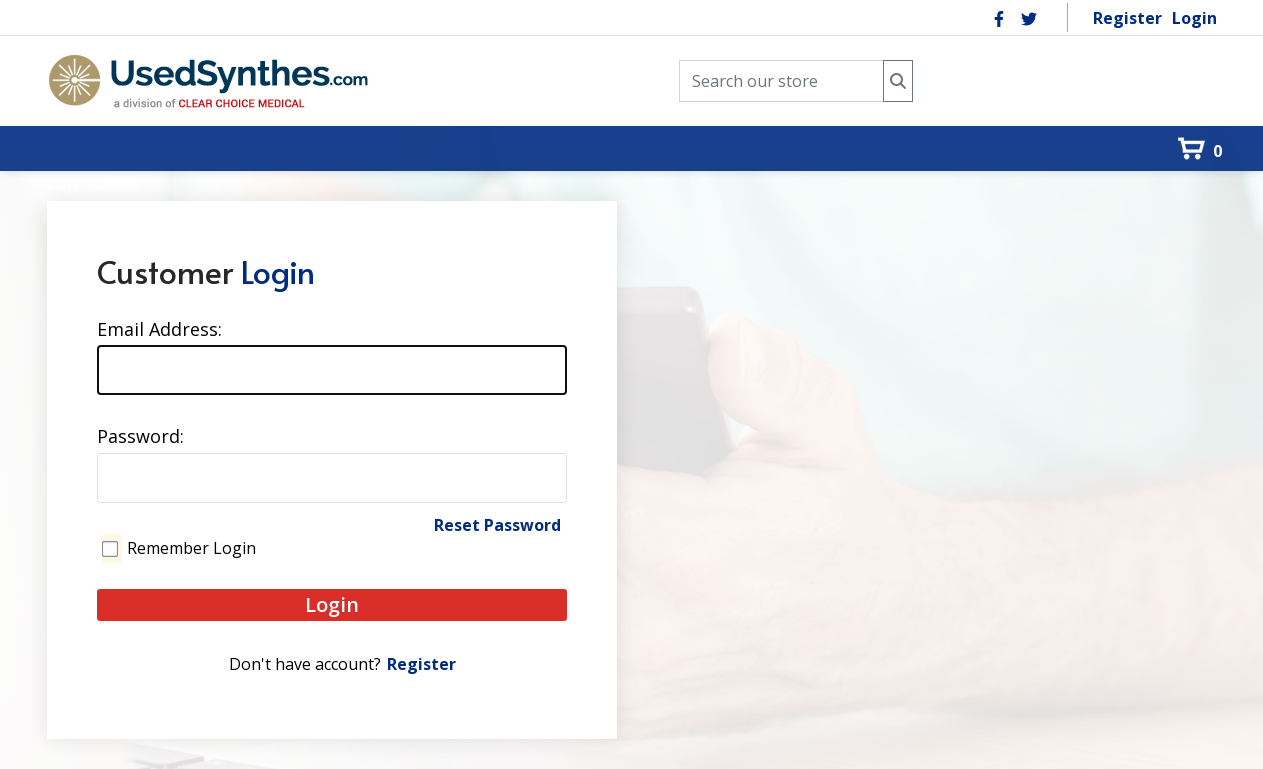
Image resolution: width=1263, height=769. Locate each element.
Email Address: (159, 329)
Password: (140, 436)
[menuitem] (69, 114)
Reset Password (497, 525)
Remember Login (191, 548)
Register (1127, 18)
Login (1194, 18)
